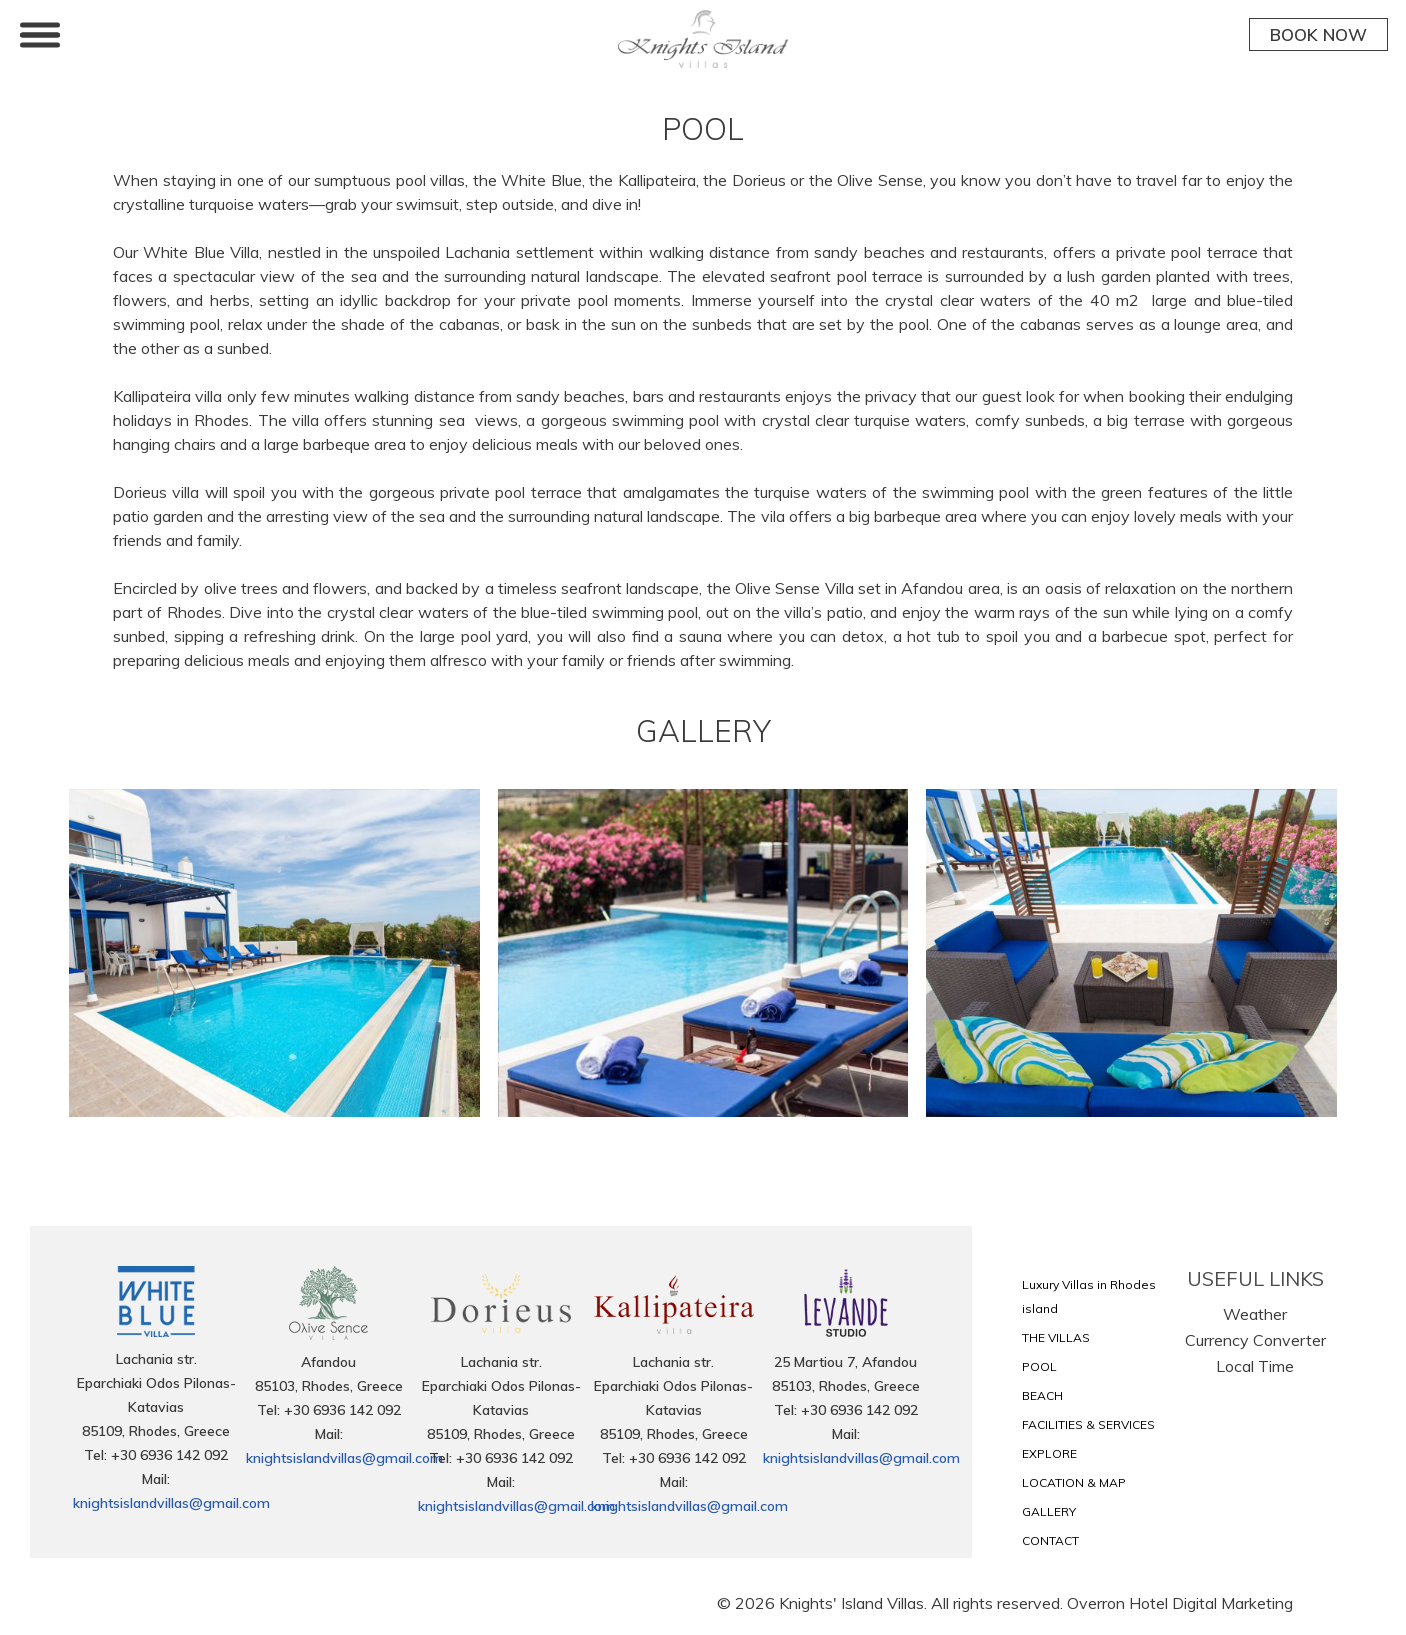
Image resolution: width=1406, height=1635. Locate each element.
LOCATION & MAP (1074, 1482)
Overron (1096, 1603)
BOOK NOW (1318, 34)
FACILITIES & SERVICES (1088, 1424)
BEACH (1042, 1395)
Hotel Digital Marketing (1211, 1603)
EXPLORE (1049, 1453)
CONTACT (1050, 1540)
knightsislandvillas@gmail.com (171, 1503)
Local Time (1255, 1366)
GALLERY (1049, 1511)
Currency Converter (1255, 1340)
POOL (1039, 1366)
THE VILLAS (1056, 1337)
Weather (1255, 1314)
